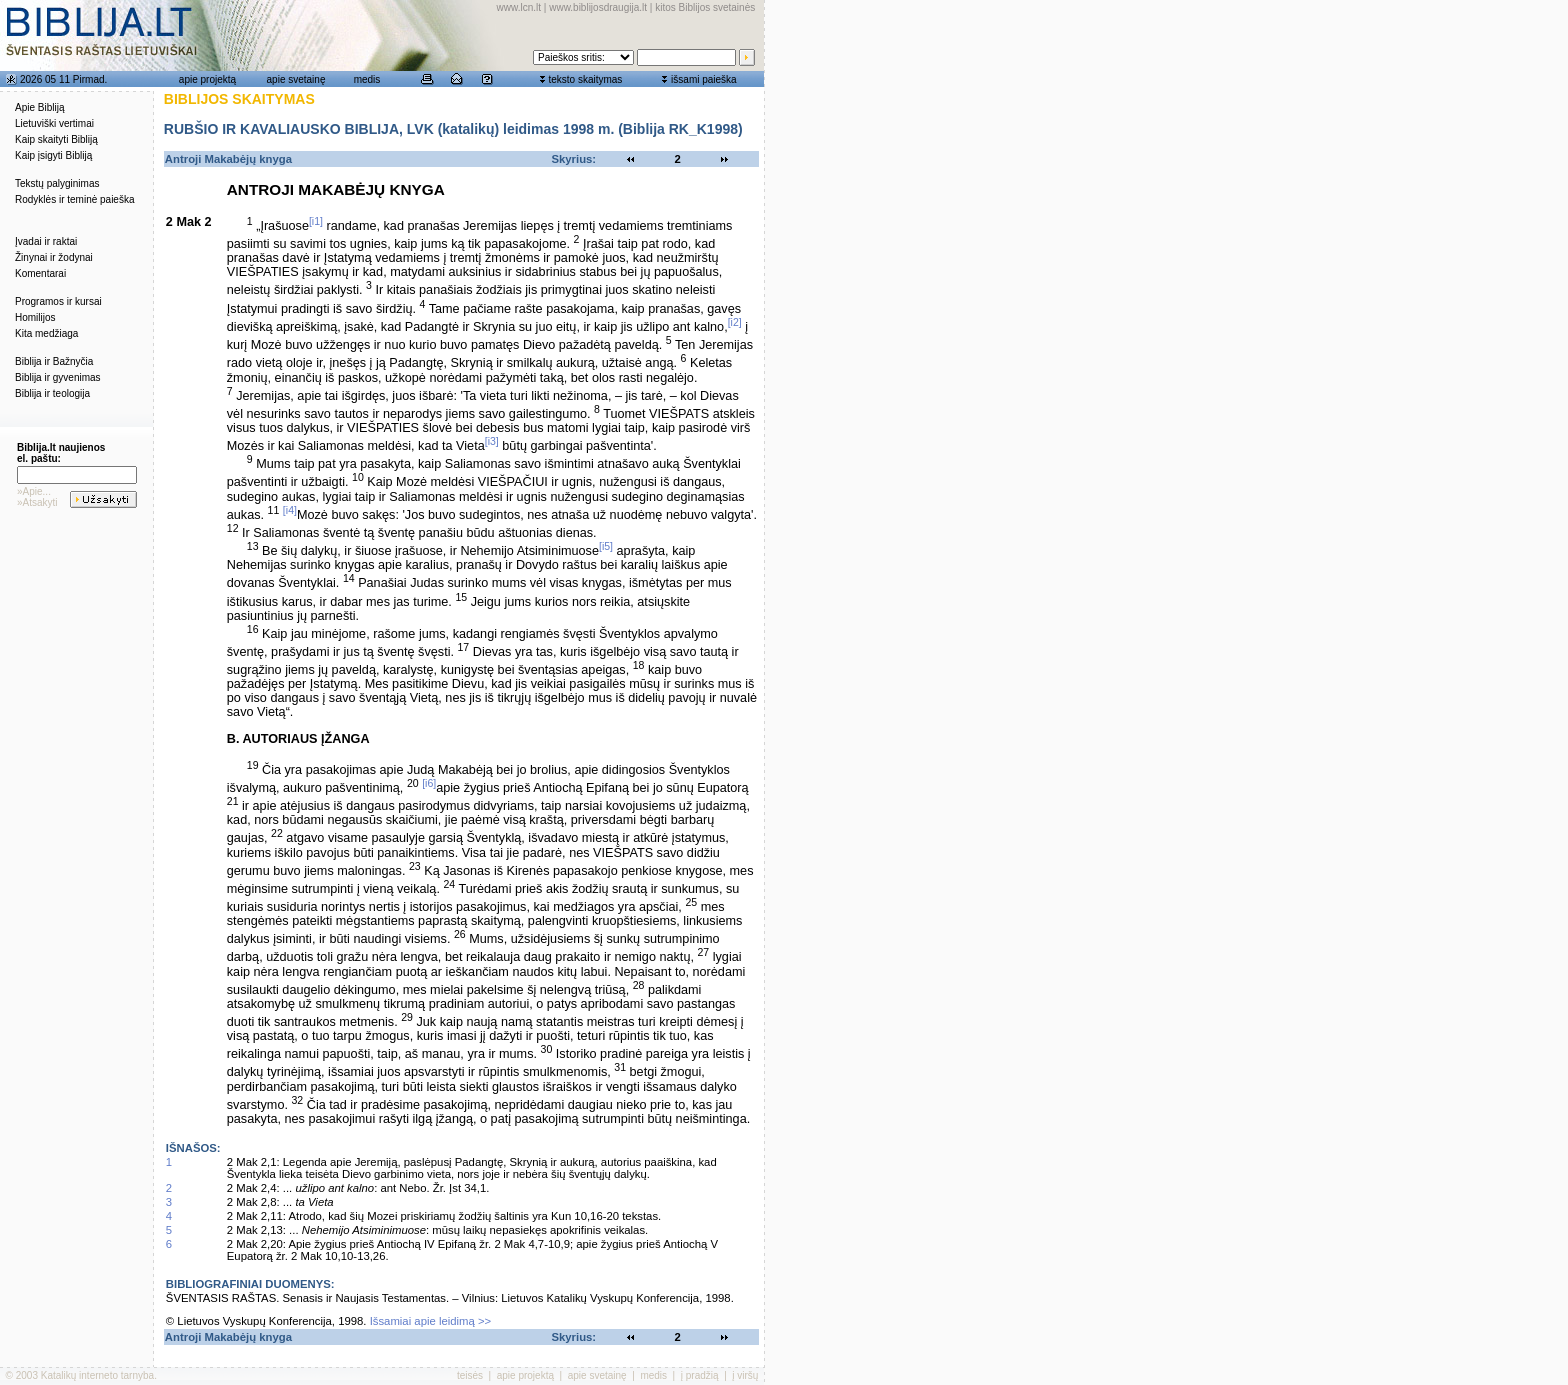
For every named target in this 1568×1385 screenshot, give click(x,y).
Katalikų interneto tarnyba (97, 1375)
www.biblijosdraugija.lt (598, 7)
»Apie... (34, 491)
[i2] (735, 322)
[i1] (316, 221)
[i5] (606, 546)
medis (367, 79)
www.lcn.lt (519, 7)
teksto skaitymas (585, 79)
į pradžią (700, 1375)
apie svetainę (296, 79)
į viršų (745, 1375)
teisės (470, 1375)
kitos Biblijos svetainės (705, 7)
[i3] (492, 441)
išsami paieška (704, 79)
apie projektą (207, 79)
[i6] (429, 783)
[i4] (290, 510)
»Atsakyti (37, 502)
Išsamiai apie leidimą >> (431, 1321)
